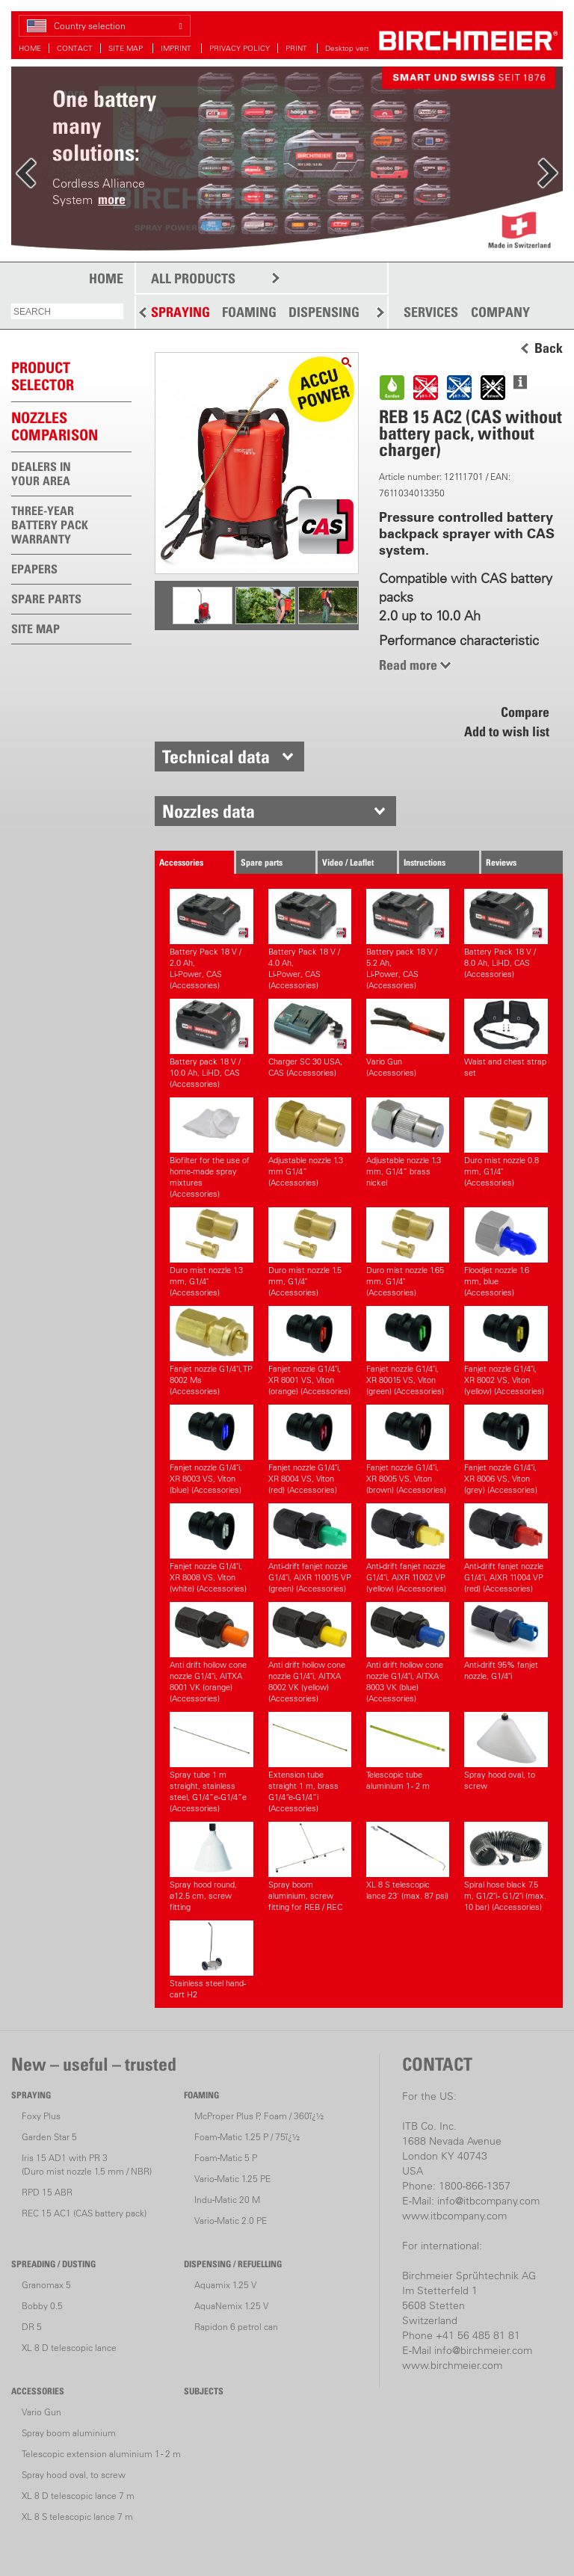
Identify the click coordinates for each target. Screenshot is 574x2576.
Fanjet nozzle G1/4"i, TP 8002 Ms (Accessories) (211, 1351)
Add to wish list (506, 731)
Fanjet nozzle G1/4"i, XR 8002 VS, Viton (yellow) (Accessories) (505, 1351)
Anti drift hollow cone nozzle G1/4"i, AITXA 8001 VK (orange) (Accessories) (211, 1653)
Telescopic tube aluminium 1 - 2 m (407, 1751)
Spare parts (262, 862)
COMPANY (500, 312)
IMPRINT (177, 48)
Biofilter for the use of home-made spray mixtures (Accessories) (211, 1148)
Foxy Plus (41, 2115)
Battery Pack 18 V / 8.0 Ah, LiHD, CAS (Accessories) (505, 934)
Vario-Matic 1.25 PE (232, 2178)
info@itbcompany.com (488, 2200)
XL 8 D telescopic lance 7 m (78, 2495)
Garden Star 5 (49, 2136)
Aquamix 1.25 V (225, 2284)
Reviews (501, 862)
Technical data (216, 756)
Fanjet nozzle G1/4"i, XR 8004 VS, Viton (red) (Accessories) (309, 1450)
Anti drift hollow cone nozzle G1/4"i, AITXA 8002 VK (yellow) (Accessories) (309, 1653)
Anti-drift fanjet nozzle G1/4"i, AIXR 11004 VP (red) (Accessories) (505, 1548)
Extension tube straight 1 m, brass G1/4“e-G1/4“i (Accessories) (309, 1763)
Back (548, 348)
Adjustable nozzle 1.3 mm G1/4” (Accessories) (309, 1142)
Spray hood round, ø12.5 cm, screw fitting (211, 1867)
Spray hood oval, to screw (505, 1751)
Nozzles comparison (54, 426)
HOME (30, 48)
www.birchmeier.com (452, 2365)
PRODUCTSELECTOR (42, 376)
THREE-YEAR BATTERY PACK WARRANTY (49, 524)
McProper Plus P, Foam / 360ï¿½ (259, 2115)
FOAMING (249, 312)
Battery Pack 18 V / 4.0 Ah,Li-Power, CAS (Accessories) (309, 939)
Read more (408, 665)
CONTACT (75, 48)
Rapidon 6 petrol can (236, 2326)
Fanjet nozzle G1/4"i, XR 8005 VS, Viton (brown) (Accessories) (407, 1450)
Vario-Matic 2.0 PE (230, 2220)
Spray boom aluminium (69, 2432)
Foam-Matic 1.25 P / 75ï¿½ (247, 2136)
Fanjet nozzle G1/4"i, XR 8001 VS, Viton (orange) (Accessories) (309, 1351)
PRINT (297, 48)
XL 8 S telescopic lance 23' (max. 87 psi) (407, 1861)
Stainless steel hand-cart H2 (211, 1960)
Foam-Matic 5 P (225, 2157)
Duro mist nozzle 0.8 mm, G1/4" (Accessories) (505, 1142)
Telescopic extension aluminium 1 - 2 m (101, 2453)
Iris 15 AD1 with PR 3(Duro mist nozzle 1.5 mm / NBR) (87, 2164)
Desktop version (352, 48)
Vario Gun (41, 2412)
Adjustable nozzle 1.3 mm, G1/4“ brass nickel (407, 1142)
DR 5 (32, 2326)
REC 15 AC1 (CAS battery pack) (84, 2213)
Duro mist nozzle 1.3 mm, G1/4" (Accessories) (211, 1252)
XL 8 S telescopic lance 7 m (77, 2516)
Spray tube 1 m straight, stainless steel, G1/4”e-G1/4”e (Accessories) (211, 1763)
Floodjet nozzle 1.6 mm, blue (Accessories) (505, 1252)
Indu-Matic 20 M (227, 2199)
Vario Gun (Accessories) (407, 1038)
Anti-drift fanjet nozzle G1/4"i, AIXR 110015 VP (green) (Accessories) (309, 1548)
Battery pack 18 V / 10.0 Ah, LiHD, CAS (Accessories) (211, 1044)
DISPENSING (323, 312)
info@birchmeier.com (483, 2350)
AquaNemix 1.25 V (231, 2305)
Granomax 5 (46, 2284)
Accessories (181, 862)
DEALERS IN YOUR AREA (41, 473)
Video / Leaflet (348, 862)
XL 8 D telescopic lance (69, 2347)
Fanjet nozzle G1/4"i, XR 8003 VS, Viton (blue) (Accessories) (211, 1450)
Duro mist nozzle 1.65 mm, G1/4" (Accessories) (407, 1252)
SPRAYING (180, 312)
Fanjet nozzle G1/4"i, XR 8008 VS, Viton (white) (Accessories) (211, 1548)
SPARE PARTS (46, 598)
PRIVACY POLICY (239, 48)
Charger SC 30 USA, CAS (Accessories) (309, 1038)
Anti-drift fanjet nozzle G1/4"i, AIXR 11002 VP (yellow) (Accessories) (407, 1548)
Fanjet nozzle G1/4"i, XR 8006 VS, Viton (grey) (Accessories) (505, 1450)
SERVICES (431, 312)
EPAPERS (34, 568)
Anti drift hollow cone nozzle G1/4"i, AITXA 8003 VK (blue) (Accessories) (407, 1653)
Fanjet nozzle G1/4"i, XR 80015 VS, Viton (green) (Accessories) (407, 1351)
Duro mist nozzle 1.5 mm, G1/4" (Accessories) (309, 1252)
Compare (525, 712)
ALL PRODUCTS (193, 278)
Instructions (424, 862)
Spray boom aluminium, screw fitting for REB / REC (309, 1867)
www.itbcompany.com (454, 2215)
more (112, 199)
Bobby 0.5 (42, 2305)
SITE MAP (126, 48)
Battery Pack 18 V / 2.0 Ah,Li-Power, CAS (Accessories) (211, 939)
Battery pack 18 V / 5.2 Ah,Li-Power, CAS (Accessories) (407, 939)
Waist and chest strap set (505, 1038)
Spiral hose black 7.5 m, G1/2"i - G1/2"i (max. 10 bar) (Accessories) (505, 1867)
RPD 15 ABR (47, 2192)
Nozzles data (208, 811)
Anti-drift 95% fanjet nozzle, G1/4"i (505, 1641)
